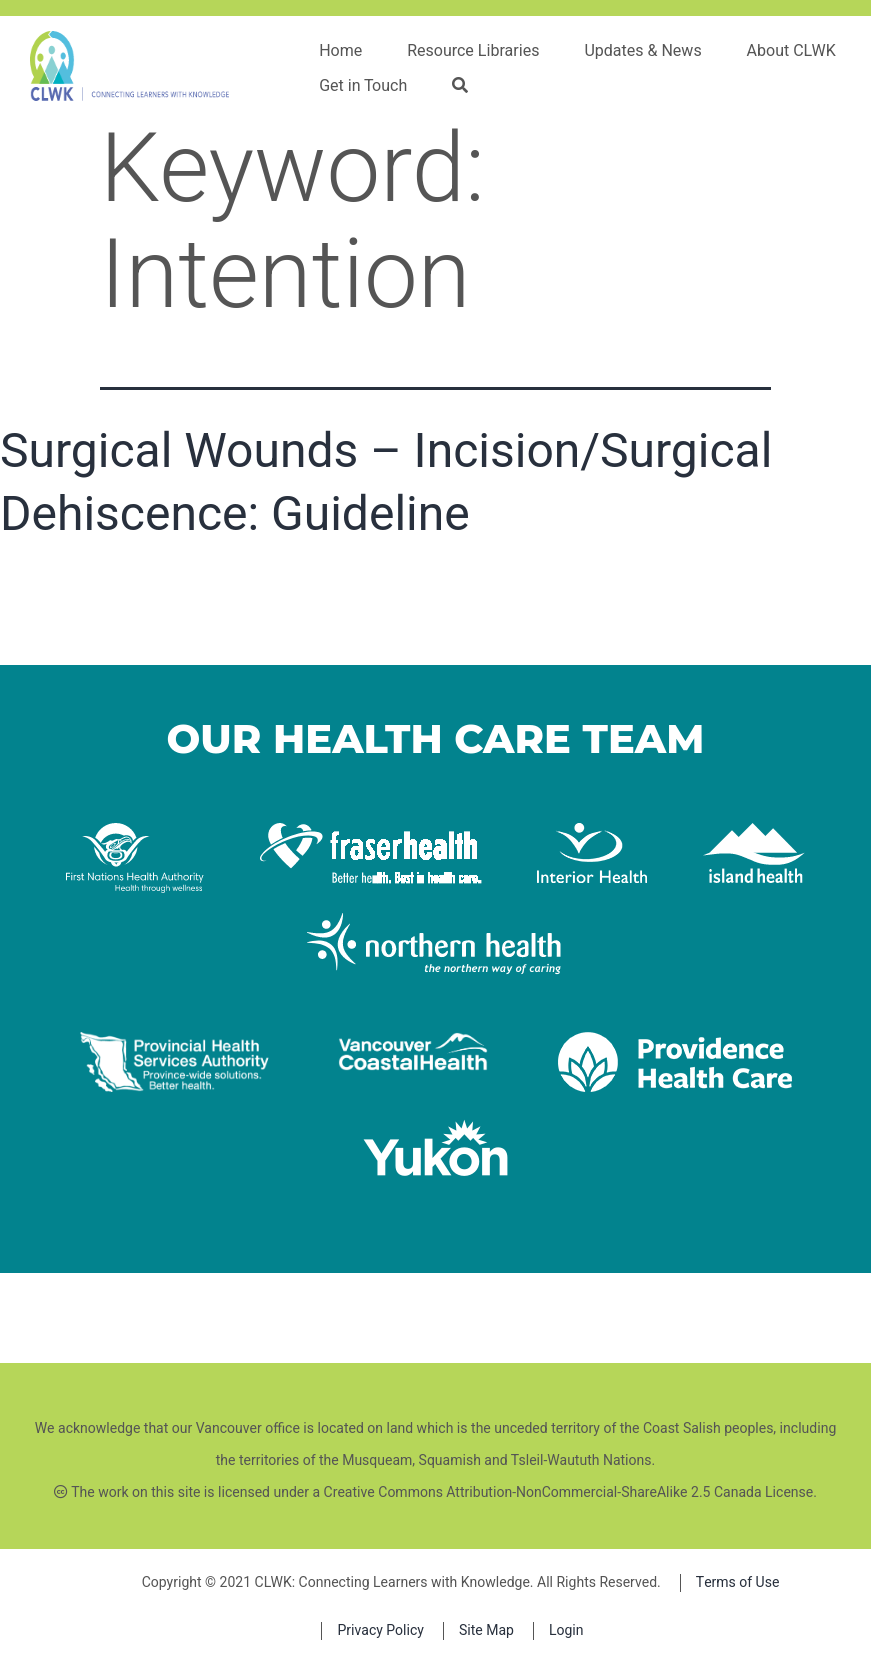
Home (340, 51)
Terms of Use (738, 1582)
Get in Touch (363, 86)
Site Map (486, 1630)
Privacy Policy (380, 1630)
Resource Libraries (473, 51)
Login (566, 1630)
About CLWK (791, 51)
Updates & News (642, 51)
